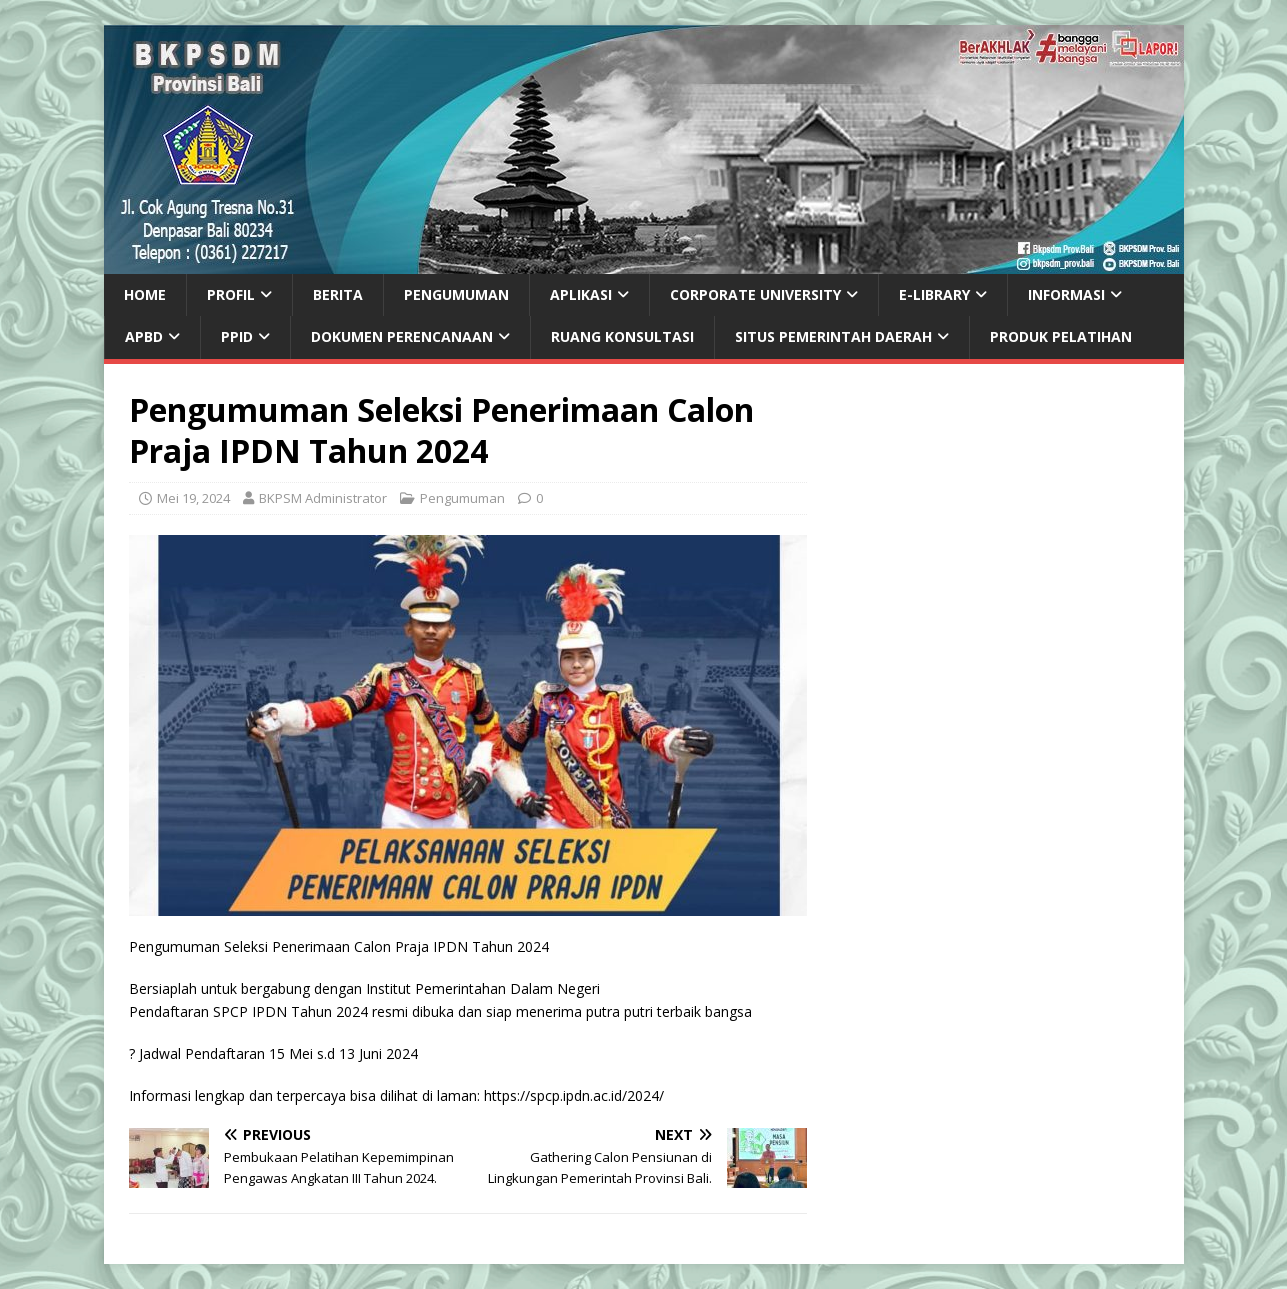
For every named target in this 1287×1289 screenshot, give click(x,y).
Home (145, 294)
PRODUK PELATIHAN (1061, 336)
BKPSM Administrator (323, 498)
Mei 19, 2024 (193, 498)
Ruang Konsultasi (622, 336)
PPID (237, 336)
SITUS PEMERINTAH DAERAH (833, 336)
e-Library (934, 294)
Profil (231, 294)
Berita (338, 294)
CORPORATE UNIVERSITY (755, 294)
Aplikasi (581, 294)
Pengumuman (456, 294)
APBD (144, 336)
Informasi (1066, 294)
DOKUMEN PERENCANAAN (402, 336)
